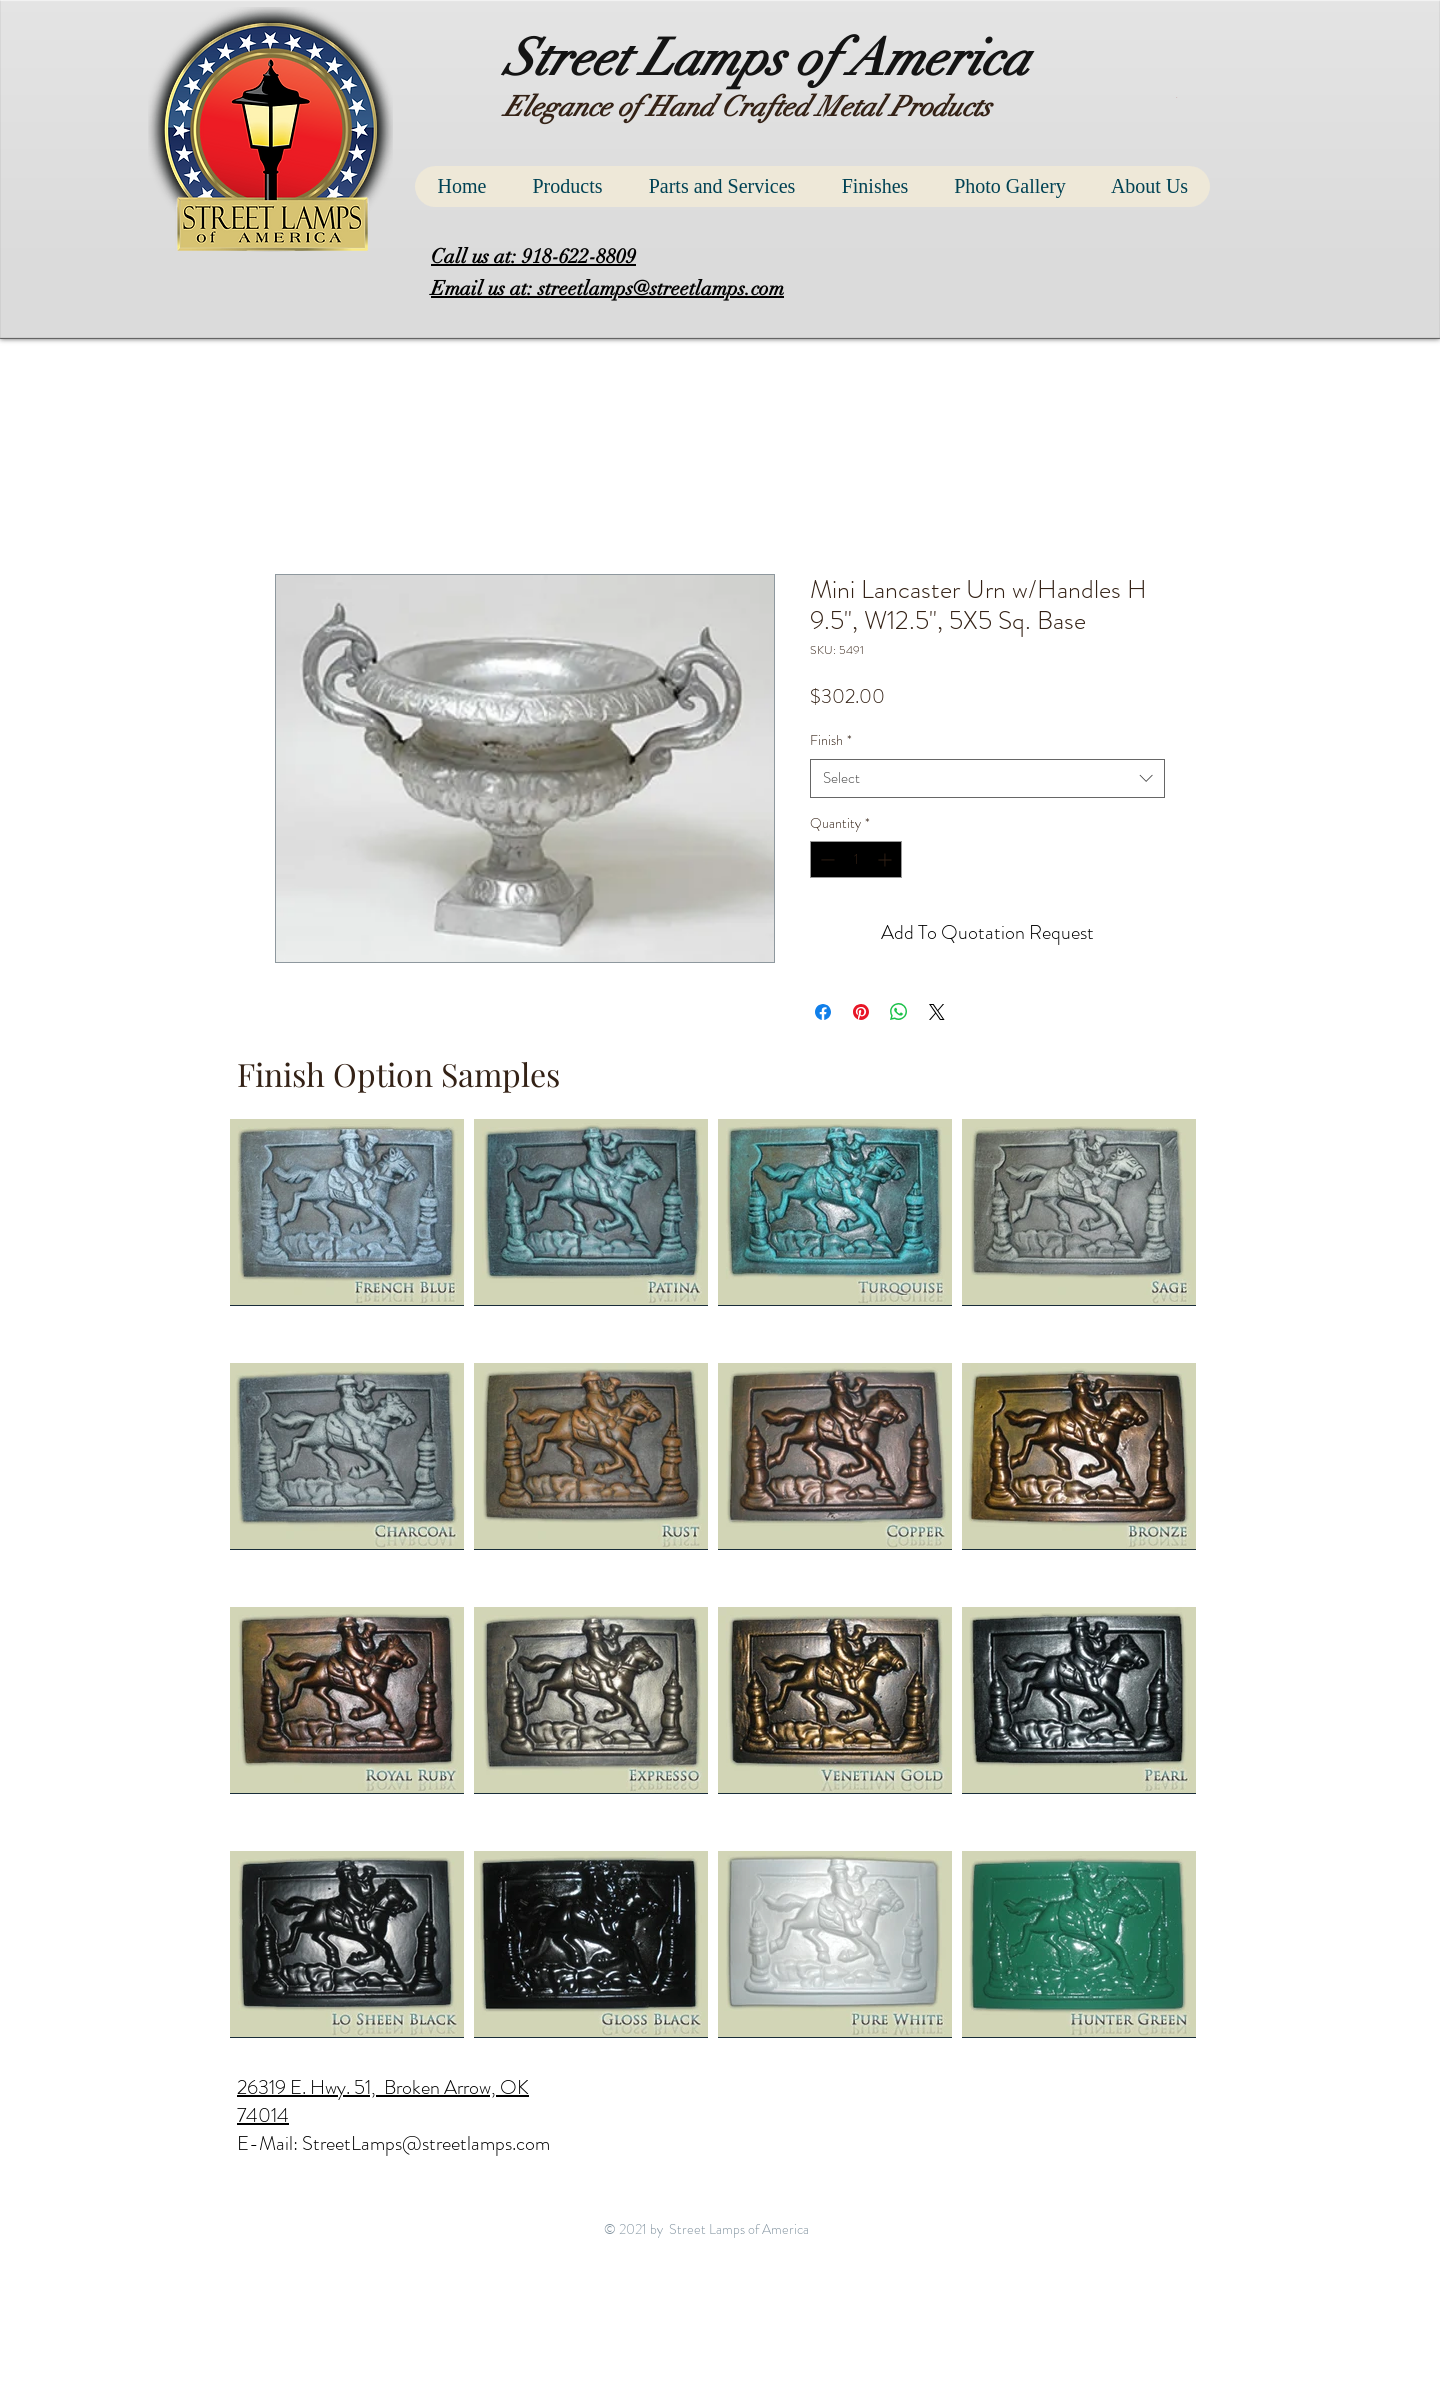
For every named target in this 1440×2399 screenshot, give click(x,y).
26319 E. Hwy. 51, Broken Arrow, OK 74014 (383, 2101)
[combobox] (987, 778)
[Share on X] (937, 1012)
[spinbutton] (856, 859)
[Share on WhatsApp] (899, 1012)
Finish (831, 740)
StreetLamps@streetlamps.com (426, 2143)
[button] (1178, 97)
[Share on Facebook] (823, 1012)
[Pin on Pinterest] (861, 1012)
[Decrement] (825, 859)
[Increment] (886, 859)
